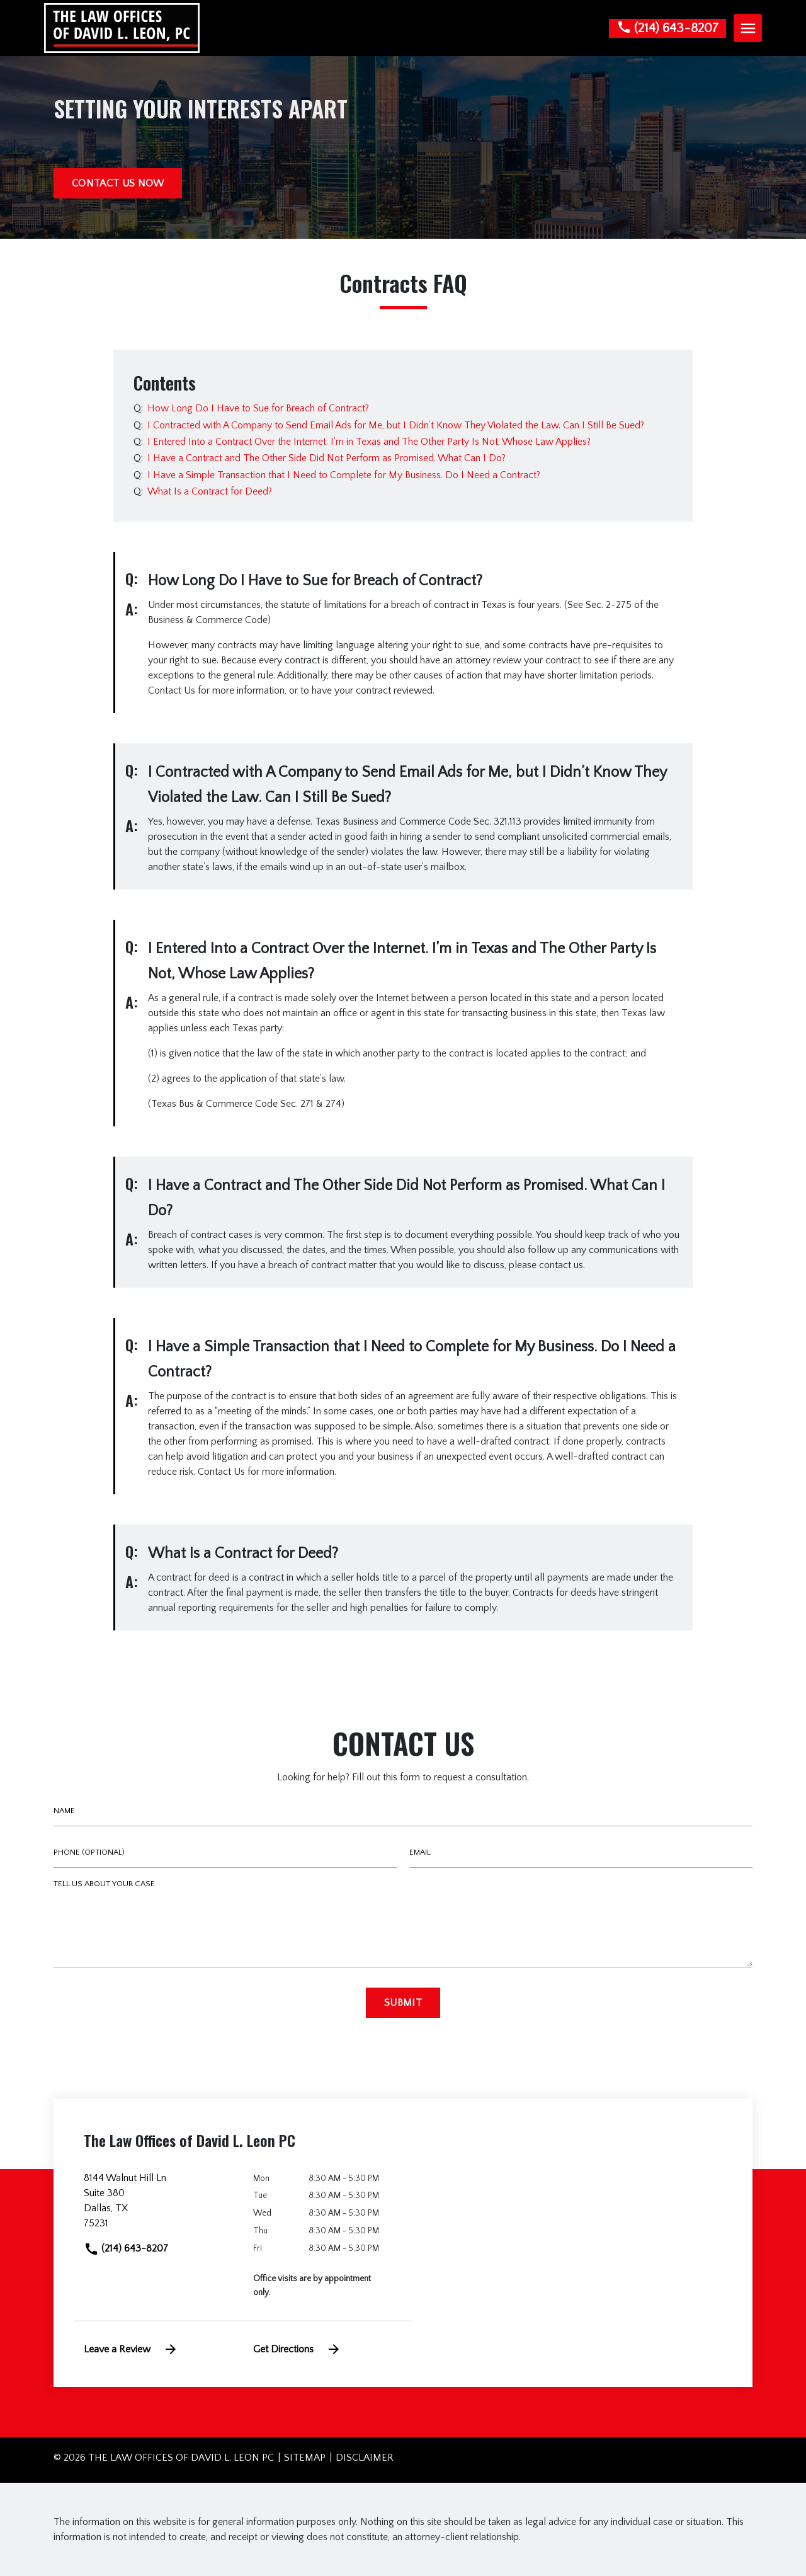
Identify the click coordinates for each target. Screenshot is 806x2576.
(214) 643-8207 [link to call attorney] (126, 2248)
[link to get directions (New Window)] (159, 2205)
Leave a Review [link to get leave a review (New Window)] (131, 2349)
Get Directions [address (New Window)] (297, 2349)
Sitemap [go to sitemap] (305, 2457)
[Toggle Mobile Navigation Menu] (748, 28)
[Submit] (403, 2003)
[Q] (257, 408)
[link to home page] (122, 27)
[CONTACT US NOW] (118, 183)
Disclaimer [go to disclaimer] (365, 2457)
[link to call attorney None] (667, 28)
